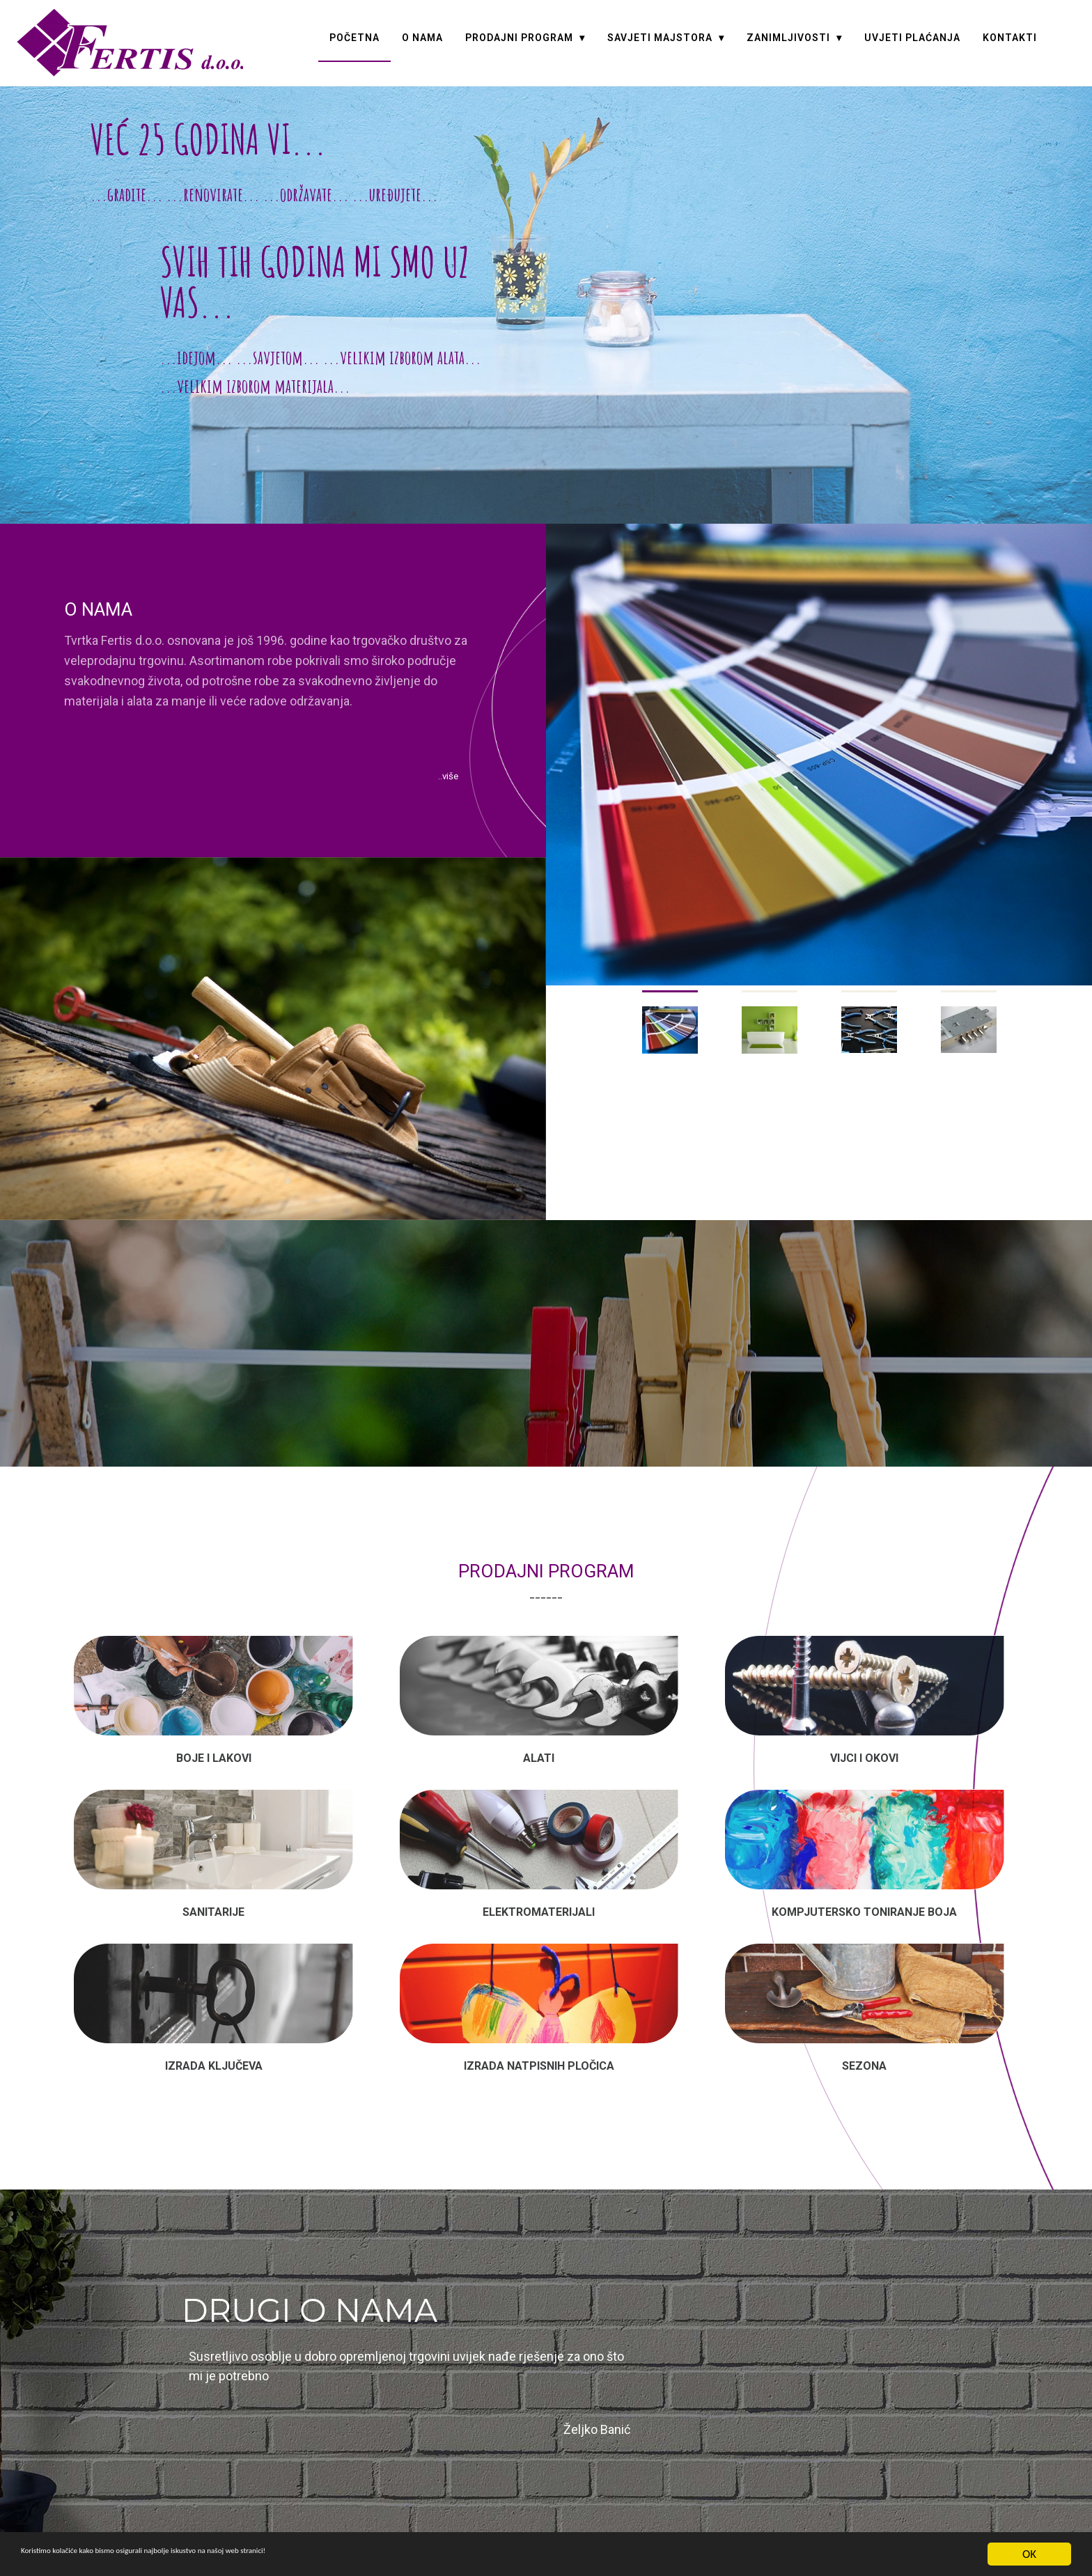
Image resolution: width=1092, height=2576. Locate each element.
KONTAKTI (1010, 37)
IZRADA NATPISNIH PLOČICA (539, 2046)
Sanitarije (213, 1900)
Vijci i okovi (864, 1755)
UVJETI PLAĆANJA (912, 37)
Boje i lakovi (213, 1755)
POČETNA (354, 37)
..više (437, 779)
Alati (538, 1755)
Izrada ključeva (214, 2046)
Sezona (864, 2046)
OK (1029, 2554)
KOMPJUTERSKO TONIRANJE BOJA (864, 1900)
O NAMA (422, 37)
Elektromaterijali (539, 1900)
